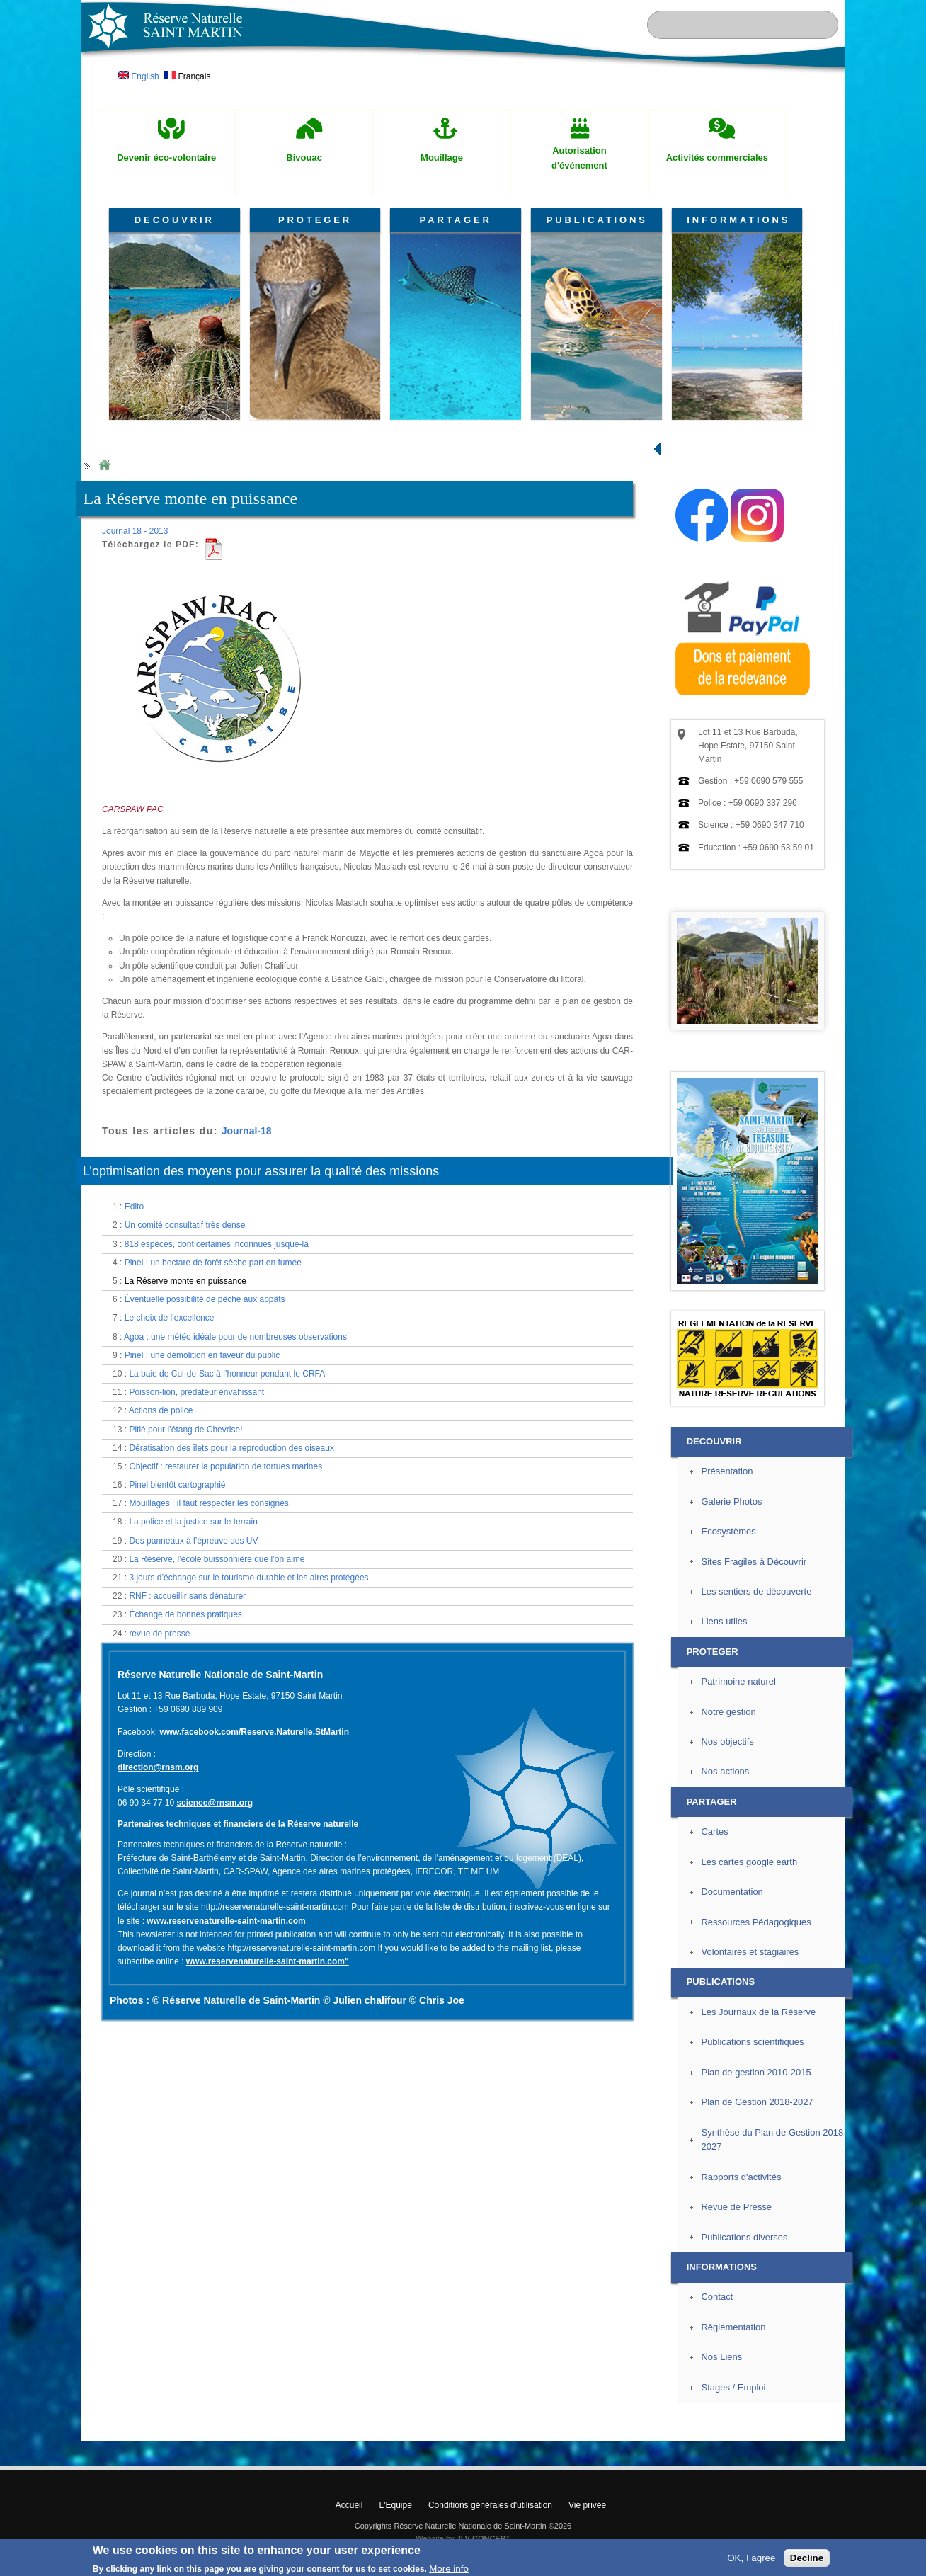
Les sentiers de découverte (756, 1591)
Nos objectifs (727, 1741)
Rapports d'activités (741, 2177)
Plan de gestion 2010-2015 (756, 2072)
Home (104, 465)
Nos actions (725, 1771)
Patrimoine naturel (738, 1681)
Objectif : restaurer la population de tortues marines (225, 1466)
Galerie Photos (731, 1501)
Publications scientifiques (752, 2041)
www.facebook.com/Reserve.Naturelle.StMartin (254, 1732)
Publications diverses (744, 2237)
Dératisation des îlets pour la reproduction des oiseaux (231, 1448)
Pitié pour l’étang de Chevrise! (185, 1430)
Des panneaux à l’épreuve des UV (193, 1541)
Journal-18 (247, 1130)
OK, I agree (751, 2558)
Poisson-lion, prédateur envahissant (196, 1392)
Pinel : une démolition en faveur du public (202, 1355)
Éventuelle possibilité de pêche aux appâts (205, 1299)
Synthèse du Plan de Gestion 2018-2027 (773, 2140)
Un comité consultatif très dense (185, 1225)
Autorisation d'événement (579, 158)
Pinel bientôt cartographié (177, 1485)
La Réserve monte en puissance (185, 1281)
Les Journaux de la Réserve (758, 2012)
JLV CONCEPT (483, 2538)
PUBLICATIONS (597, 220)
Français (187, 76)
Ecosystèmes (728, 1531)
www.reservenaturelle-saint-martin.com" (267, 1961)
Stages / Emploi (733, 2387)
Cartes (714, 1831)
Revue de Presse (736, 2206)
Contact (717, 2296)
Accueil (349, 2505)
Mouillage (442, 157)
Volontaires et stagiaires (750, 1952)
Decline (806, 2558)
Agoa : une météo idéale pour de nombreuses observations (235, 1337)
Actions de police (161, 1410)
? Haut (878, 2429)
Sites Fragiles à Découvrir (753, 1561)
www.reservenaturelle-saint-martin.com (226, 1921)
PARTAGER (456, 220)
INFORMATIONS (738, 220)
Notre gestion (728, 1711)
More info (449, 2568)
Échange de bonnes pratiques (185, 1614)
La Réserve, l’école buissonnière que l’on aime (216, 1559)
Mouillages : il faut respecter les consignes (208, 1503)
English (138, 76)
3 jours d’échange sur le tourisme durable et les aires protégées (248, 1578)
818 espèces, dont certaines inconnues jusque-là (217, 1244)
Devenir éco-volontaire (166, 157)
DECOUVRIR (175, 220)
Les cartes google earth (749, 1862)
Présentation (727, 1471)
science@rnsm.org (214, 1803)
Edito (134, 1207)
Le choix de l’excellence (170, 1318)
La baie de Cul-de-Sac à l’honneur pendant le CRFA (227, 1374)
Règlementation (733, 2327)
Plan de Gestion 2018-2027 (757, 2102)
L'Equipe (395, 2505)
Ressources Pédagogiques (756, 1922)
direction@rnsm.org (158, 1767)
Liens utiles (724, 1621)
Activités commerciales (717, 157)
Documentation (731, 1891)
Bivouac (304, 157)
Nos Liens (721, 2357)
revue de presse (159, 1634)
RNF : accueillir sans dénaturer (187, 1596)
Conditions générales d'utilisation (490, 2505)
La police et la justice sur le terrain (193, 1522)
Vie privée (587, 2505)
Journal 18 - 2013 (135, 531)
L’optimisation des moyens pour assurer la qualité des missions (261, 1171)
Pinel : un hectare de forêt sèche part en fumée (213, 1262)
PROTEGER (315, 220)
